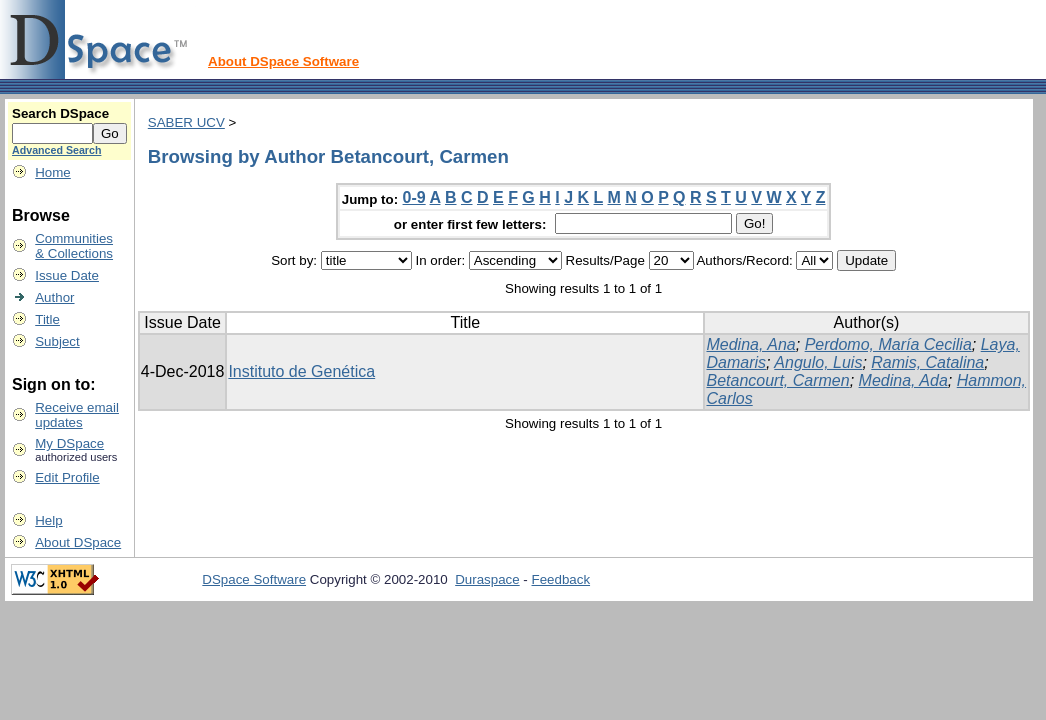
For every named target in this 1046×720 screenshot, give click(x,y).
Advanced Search (56, 150)
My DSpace (69, 443)
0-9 (414, 197)
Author (54, 297)
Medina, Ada (903, 380)
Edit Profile (67, 477)
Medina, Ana (750, 344)
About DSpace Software (283, 61)
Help (48, 520)
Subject (57, 341)
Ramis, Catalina (927, 362)
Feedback (561, 579)
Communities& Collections (74, 246)
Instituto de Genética (301, 371)
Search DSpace (60, 113)
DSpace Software (254, 579)
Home (53, 172)
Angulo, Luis (818, 362)
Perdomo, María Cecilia (888, 344)
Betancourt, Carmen (777, 380)
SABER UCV (186, 122)
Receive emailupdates (77, 415)
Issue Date (67, 275)
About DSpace (78, 542)
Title (47, 319)
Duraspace (487, 579)
